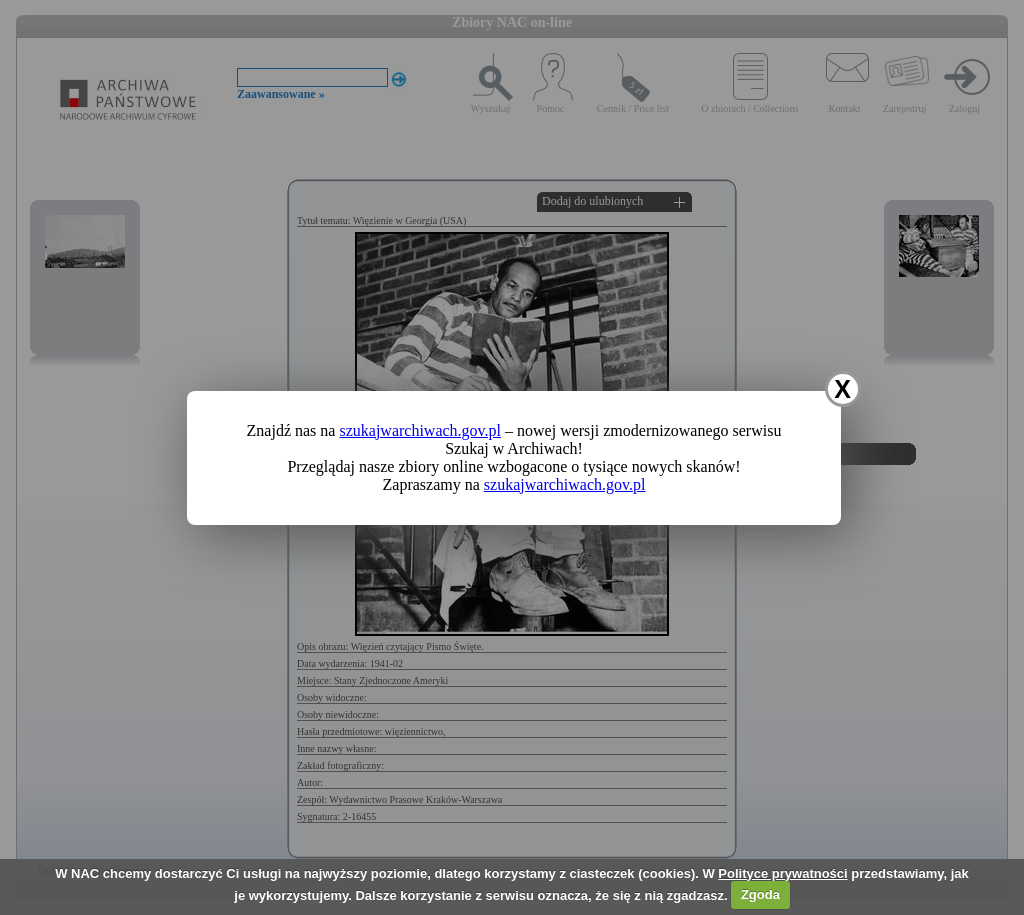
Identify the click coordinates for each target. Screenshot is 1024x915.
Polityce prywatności (782, 873)
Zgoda (760, 894)
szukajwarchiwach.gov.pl (420, 430)
